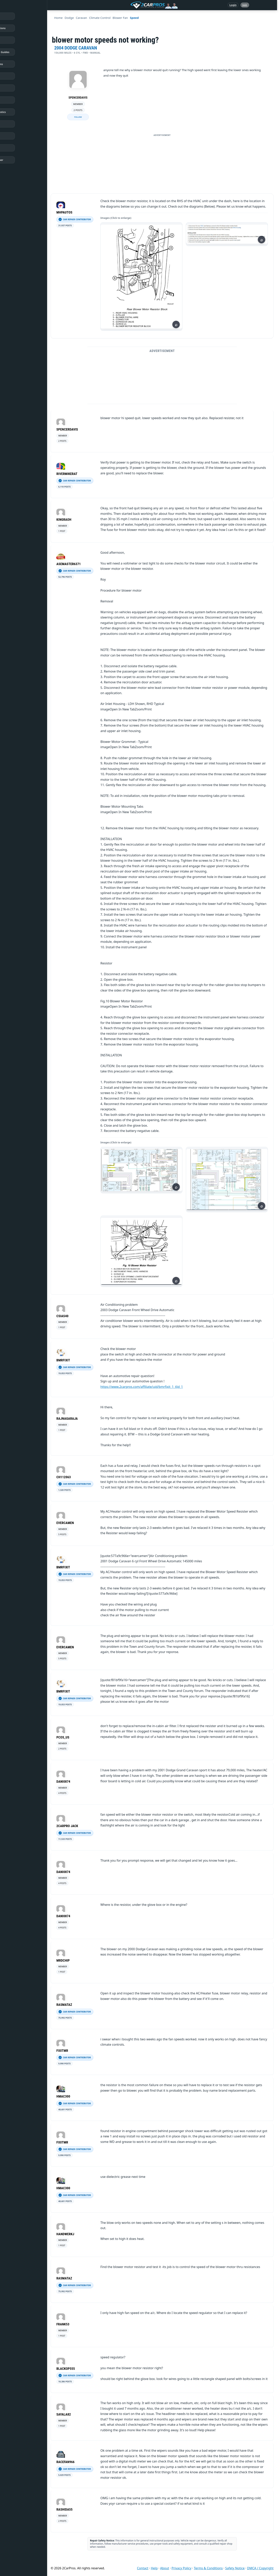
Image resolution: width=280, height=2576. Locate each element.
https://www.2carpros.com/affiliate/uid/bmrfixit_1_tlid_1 (141, 1387)
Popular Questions (19, 64)
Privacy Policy (181, 2568)
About (164, 2568)
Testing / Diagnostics (20, 112)
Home (11, 16)
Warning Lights (17, 76)
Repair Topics (16, 40)
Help (154, 2568)
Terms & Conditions (208, 2568)
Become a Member (19, 160)
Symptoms (14, 124)
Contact (142, 2568)
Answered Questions (20, 28)
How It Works (16, 100)
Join (244, 5)
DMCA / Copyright (260, 2568)
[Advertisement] (163, 165)
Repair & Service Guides (22, 52)
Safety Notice (235, 2568)
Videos (12, 136)
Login (233, 5)
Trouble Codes (16, 88)
